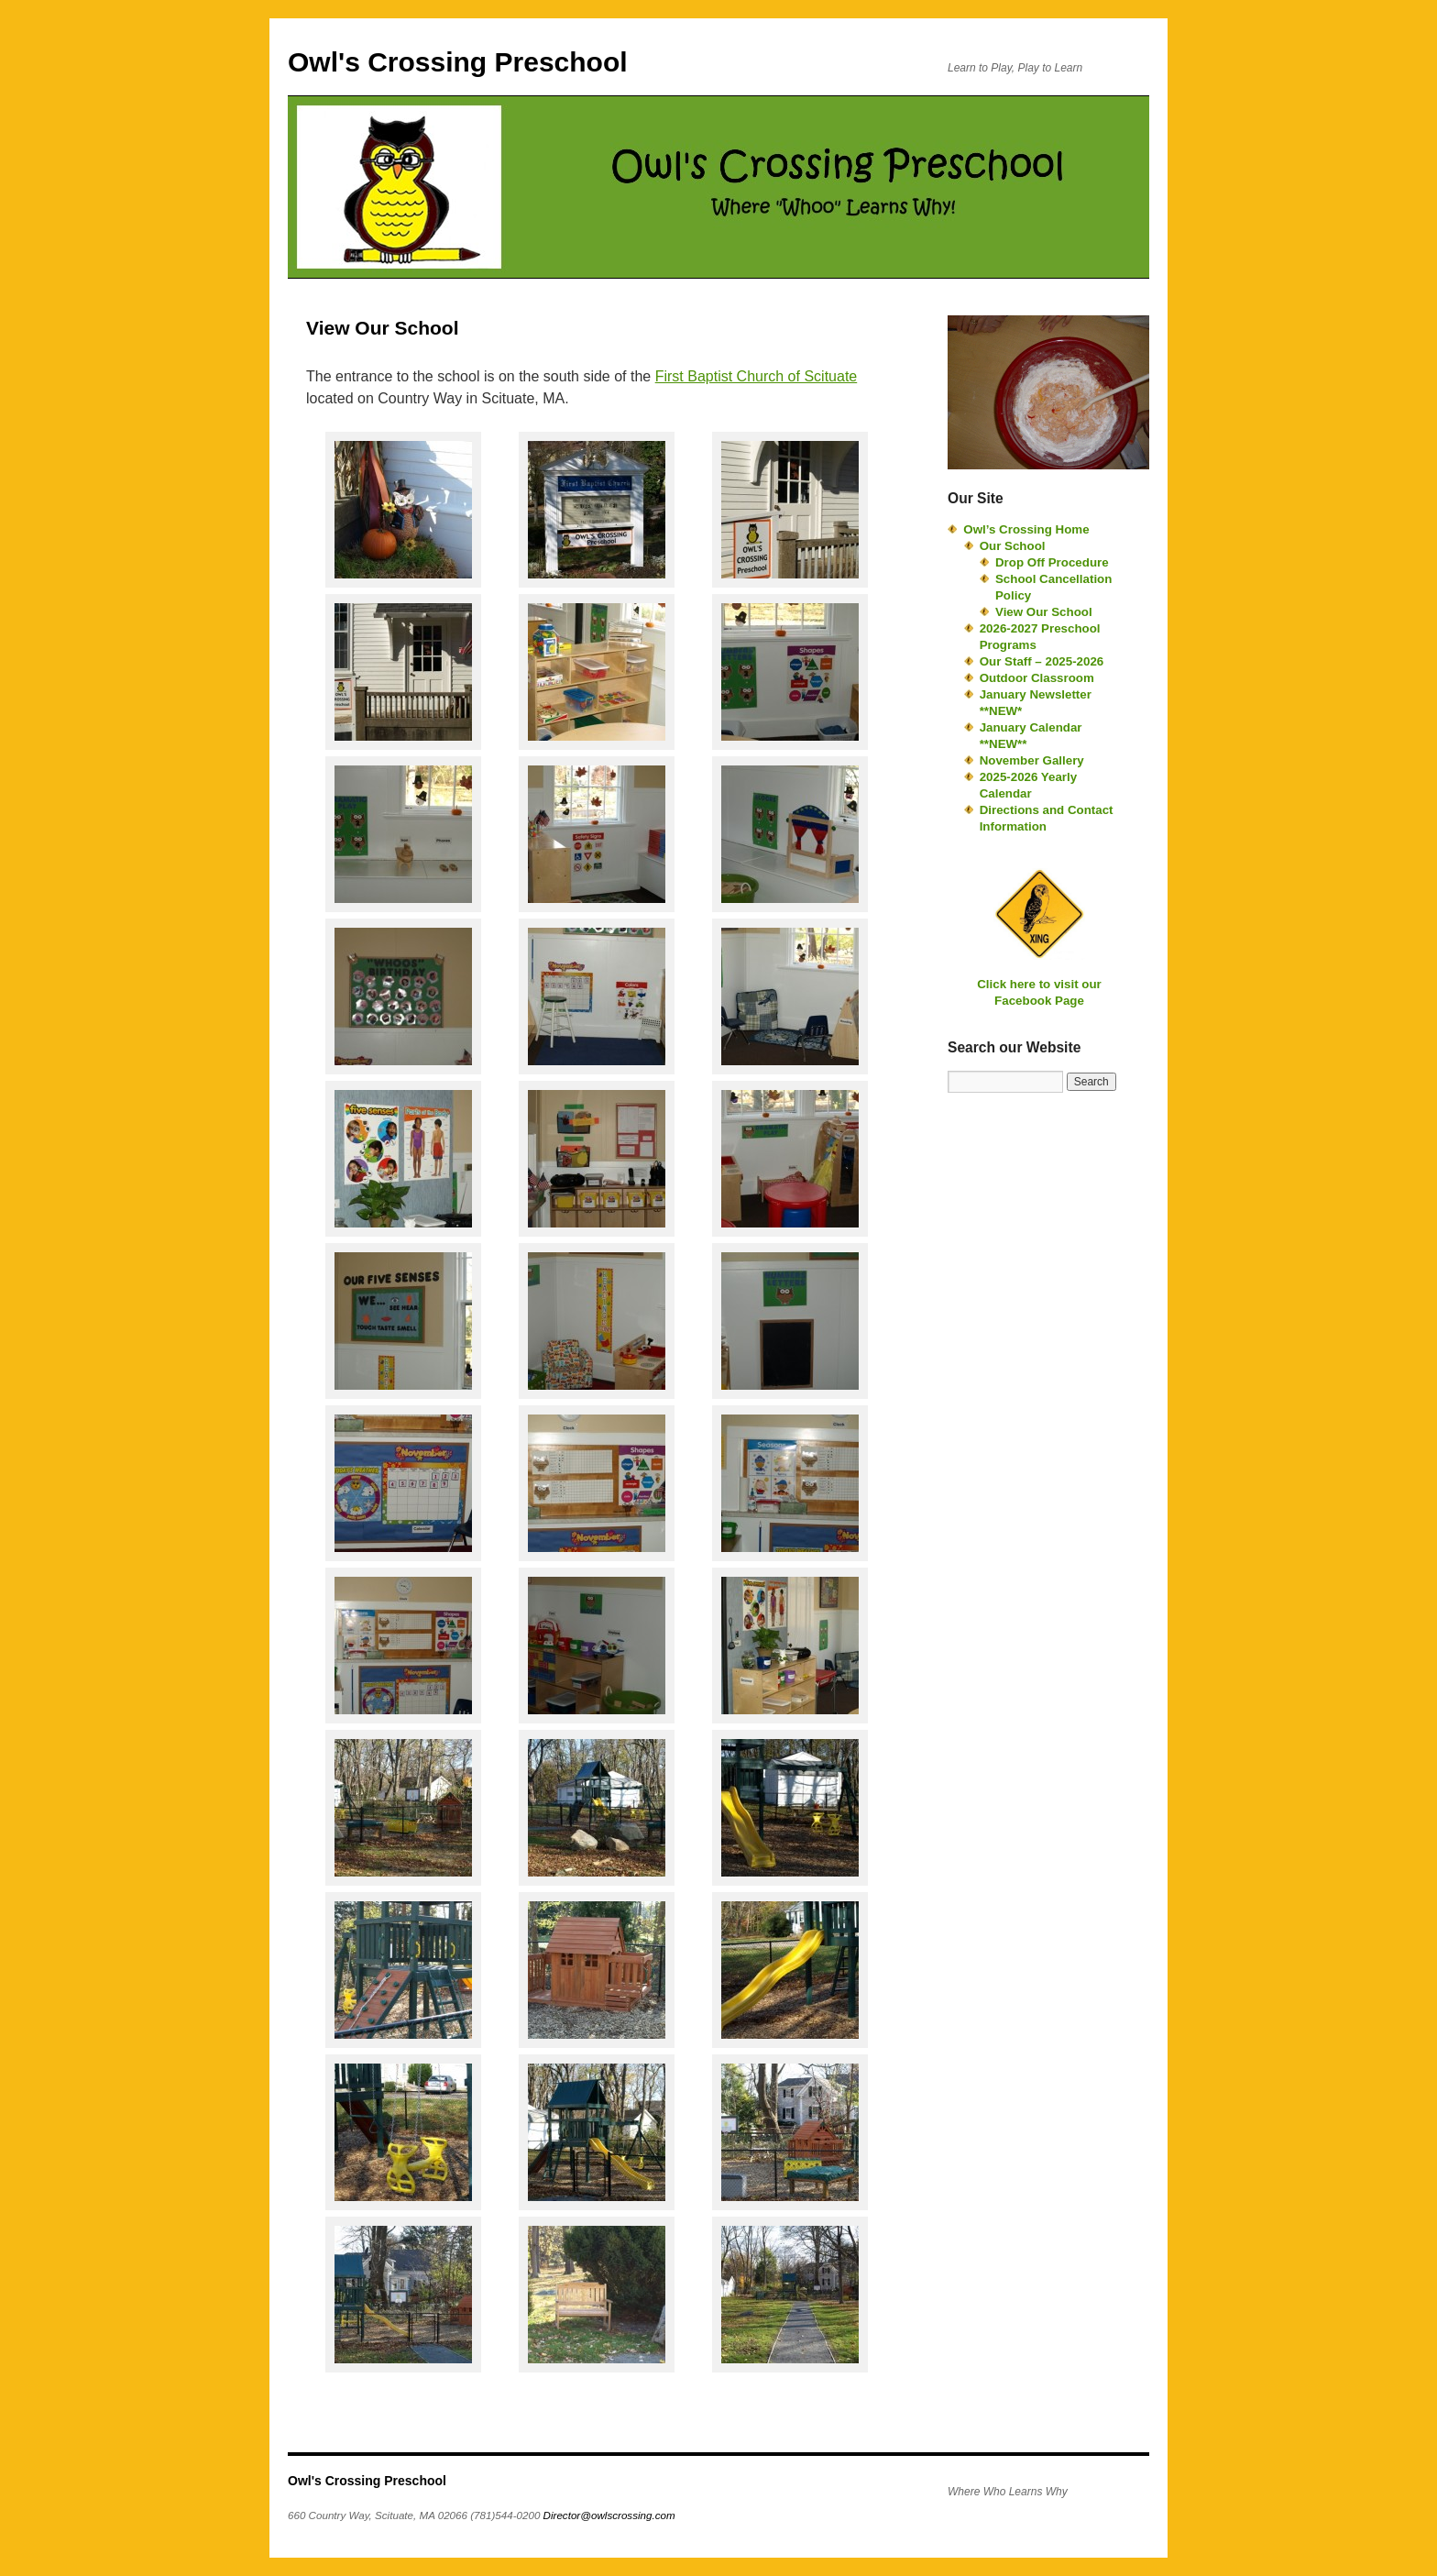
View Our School (1043, 612)
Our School (1013, 546)
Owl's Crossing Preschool (458, 62)
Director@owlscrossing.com (609, 2515)
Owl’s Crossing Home (1026, 529)
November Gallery (1032, 760)
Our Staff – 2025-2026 (1042, 661)
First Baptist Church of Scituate (756, 376)
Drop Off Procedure (1052, 562)
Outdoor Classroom (1037, 678)
